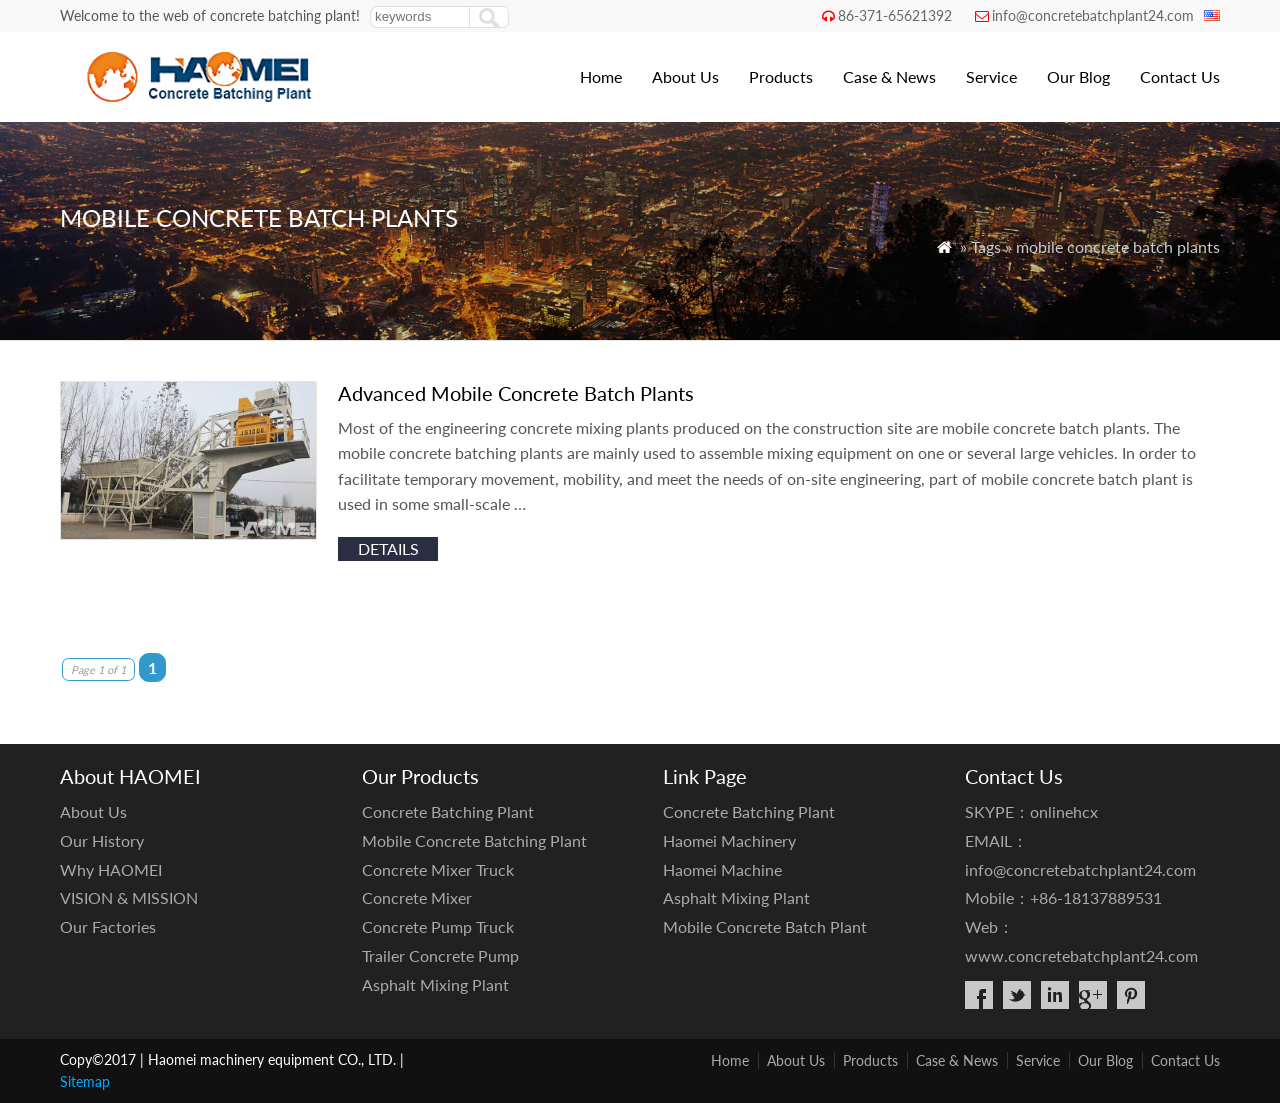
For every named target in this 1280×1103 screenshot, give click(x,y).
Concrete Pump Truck (438, 926)
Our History (102, 840)
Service (991, 76)
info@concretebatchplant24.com (1093, 15)
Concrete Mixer (417, 897)
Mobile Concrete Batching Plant (474, 840)
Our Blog (1078, 76)
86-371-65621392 (895, 15)
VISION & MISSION (129, 897)
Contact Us (1180, 76)
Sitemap (85, 1081)
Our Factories (108, 926)
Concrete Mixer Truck (438, 869)
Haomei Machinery (729, 840)
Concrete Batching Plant (448, 811)
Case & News (889, 76)
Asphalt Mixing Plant (435, 984)
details (388, 548)
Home (601, 76)
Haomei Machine (722, 869)
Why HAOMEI (111, 869)
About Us (685, 76)
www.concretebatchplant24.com (1081, 955)
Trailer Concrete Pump (440, 955)
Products (781, 76)
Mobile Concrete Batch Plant (765, 926)
